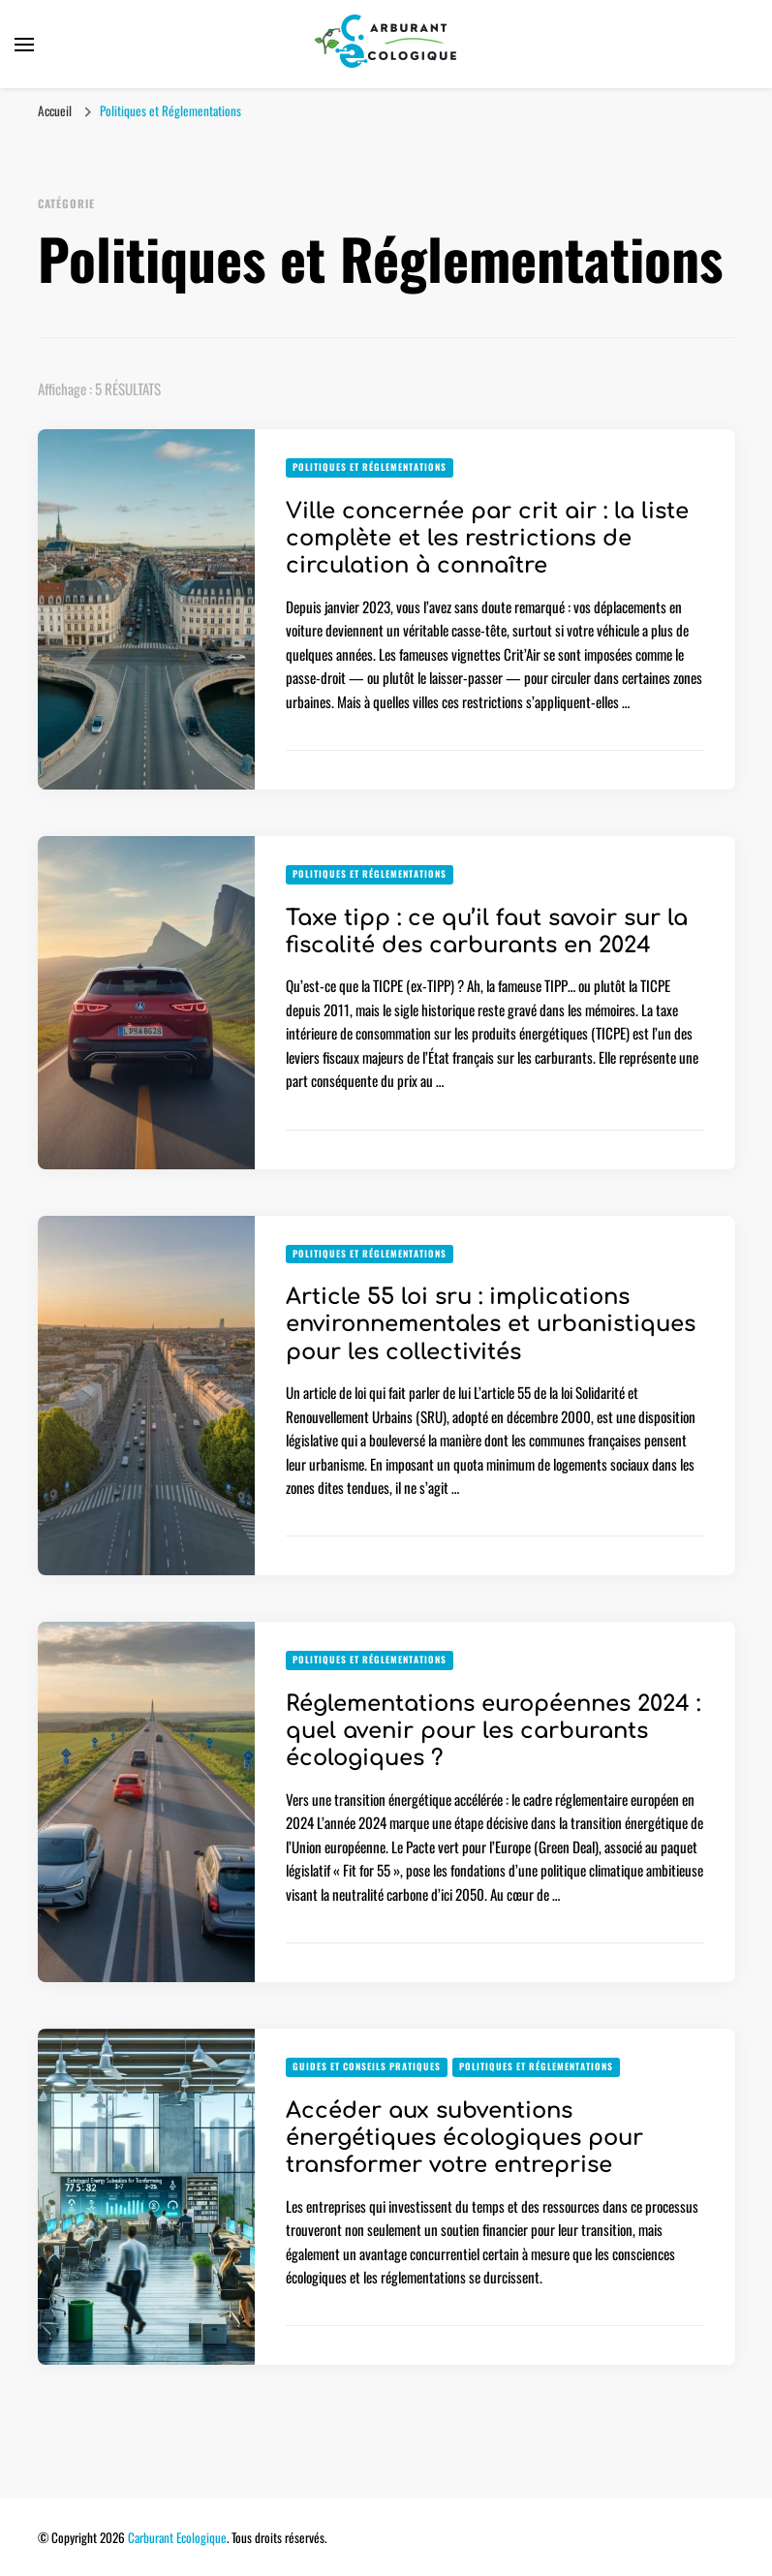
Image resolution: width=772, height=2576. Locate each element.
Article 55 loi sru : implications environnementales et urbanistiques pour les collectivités (490, 1324)
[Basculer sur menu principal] (24, 44)
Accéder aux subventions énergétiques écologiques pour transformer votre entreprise (464, 2138)
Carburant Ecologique (177, 2537)
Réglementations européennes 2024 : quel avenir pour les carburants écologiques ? (493, 1731)
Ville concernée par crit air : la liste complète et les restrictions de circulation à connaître (487, 538)
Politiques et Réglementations (370, 467)
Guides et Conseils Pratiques (367, 2066)
